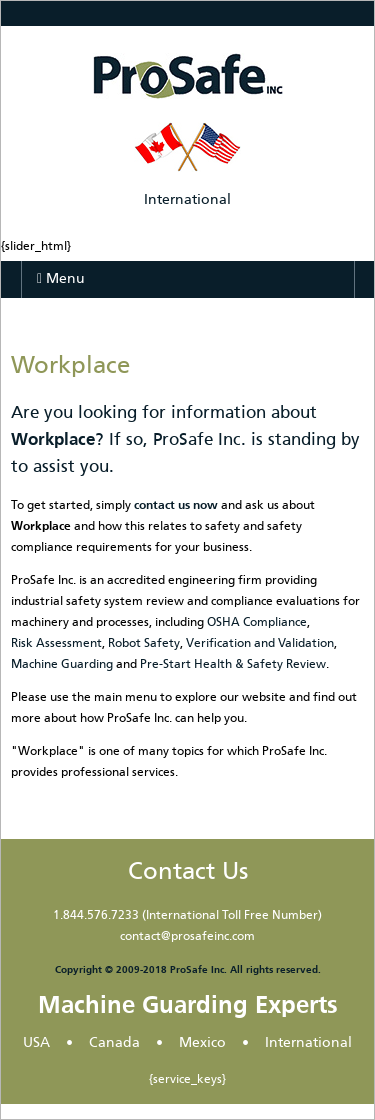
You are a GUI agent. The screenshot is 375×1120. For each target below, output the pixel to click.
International (187, 200)
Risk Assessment (56, 644)
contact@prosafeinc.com (187, 937)
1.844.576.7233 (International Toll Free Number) (187, 916)
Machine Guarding (62, 665)
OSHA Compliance (257, 623)
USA (36, 1043)
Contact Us (188, 872)
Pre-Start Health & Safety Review (233, 665)
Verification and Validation (260, 644)
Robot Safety (144, 644)
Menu (61, 279)
